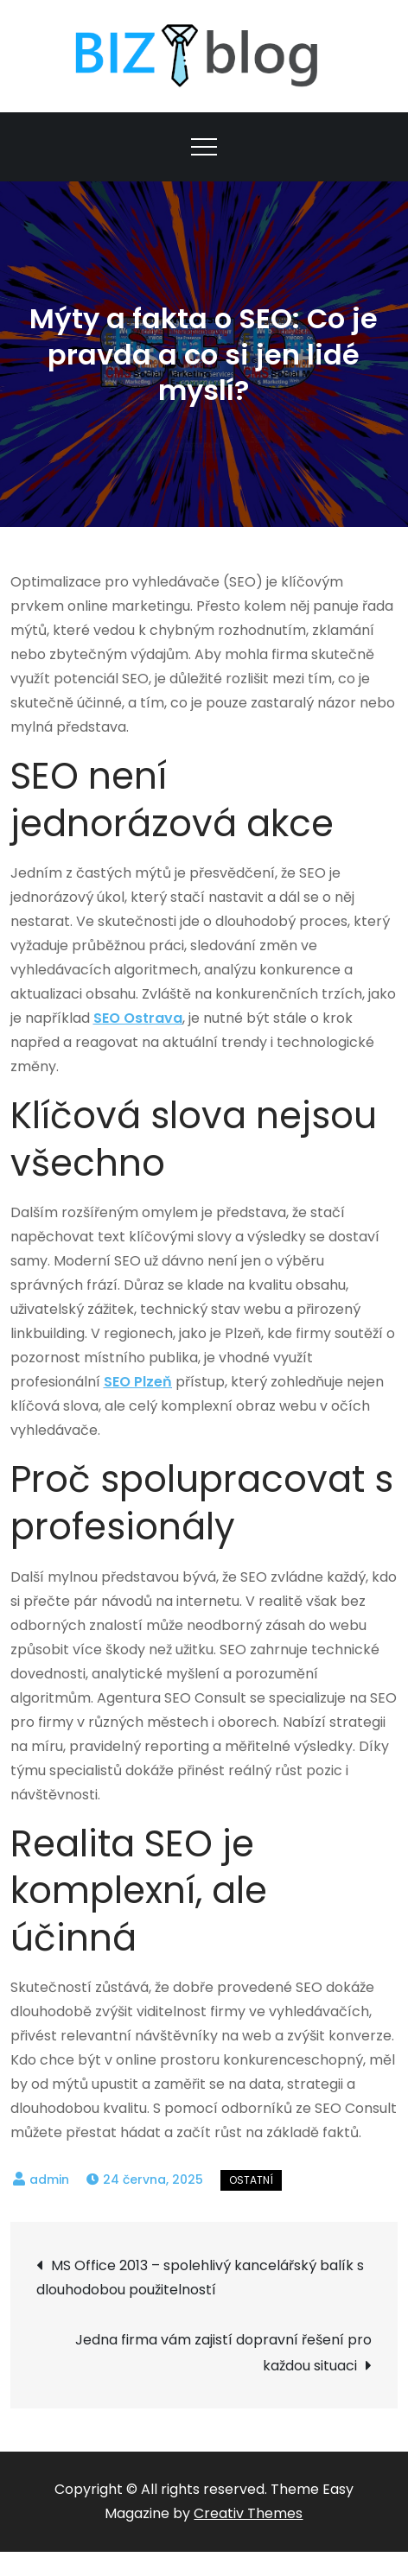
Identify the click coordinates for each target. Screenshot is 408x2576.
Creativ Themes (248, 2513)
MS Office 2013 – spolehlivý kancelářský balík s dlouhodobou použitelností (200, 2278)
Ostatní (251, 2180)
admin (49, 2179)
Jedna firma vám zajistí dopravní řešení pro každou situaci (223, 2353)
